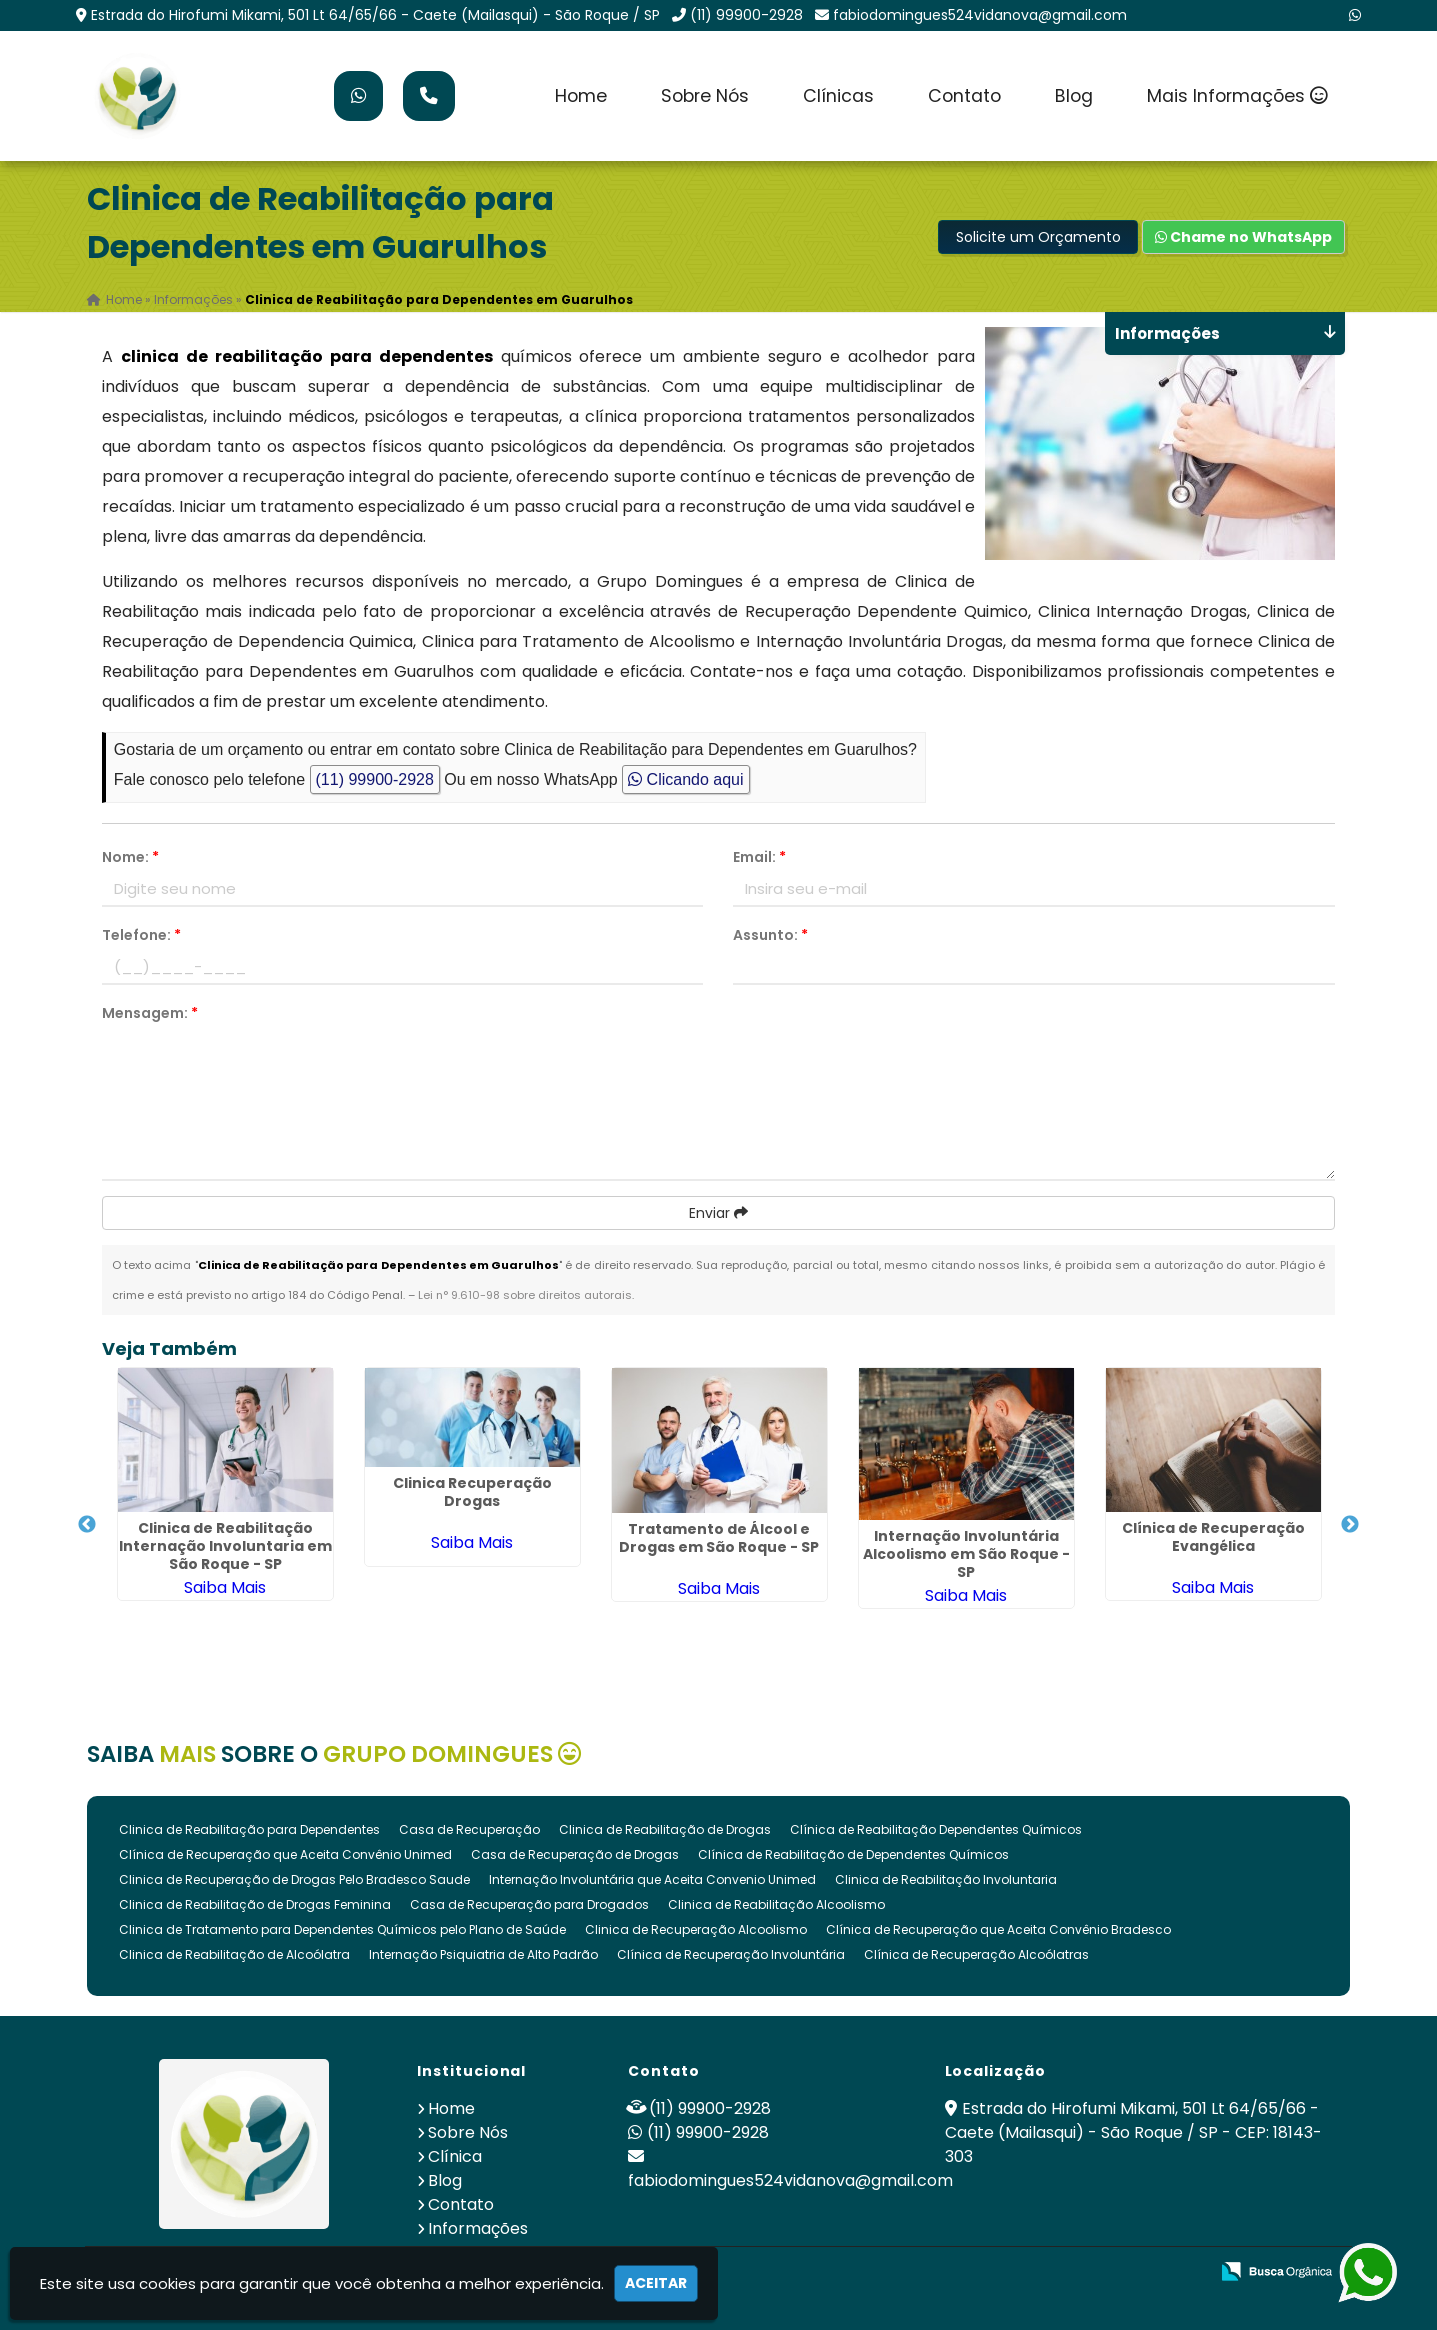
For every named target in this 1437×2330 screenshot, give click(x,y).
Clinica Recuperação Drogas (472, 1491)
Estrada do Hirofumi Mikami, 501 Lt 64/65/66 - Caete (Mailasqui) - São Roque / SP (375, 15)
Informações (478, 2228)
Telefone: (141, 935)
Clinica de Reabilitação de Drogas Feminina (255, 1904)
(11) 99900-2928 (746, 15)
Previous (87, 1525)
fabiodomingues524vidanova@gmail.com (980, 15)
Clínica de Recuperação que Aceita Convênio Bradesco (998, 1929)
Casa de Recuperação (469, 1829)
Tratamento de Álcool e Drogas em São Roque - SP (719, 1538)
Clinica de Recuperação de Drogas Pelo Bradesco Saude (294, 1879)
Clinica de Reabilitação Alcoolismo (776, 1904)
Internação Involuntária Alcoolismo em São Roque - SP (966, 1553)
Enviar (718, 1213)
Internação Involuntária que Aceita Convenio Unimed (652, 1879)
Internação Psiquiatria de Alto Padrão (483, 1954)
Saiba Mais (225, 1586)
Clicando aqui (685, 779)
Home (581, 96)
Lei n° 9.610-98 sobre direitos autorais (525, 1295)
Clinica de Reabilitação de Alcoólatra (234, 1954)
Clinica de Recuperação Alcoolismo (696, 1929)
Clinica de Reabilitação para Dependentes (249, 1829)
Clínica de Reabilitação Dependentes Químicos (936, 1829)
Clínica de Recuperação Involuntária (731, 1954)
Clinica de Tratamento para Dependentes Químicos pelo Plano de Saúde (342, 1929)
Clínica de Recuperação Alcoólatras (976, 1954)
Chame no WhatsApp (1243, 237)
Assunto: (770, 935)
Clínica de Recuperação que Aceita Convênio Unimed (285, 1854)
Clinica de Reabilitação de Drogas (665, 1829)
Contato (964, 96)
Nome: (130, 857)
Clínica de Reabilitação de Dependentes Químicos (853, 1854)
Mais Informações (1237, 96)
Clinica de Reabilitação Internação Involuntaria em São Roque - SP (225, 1545)
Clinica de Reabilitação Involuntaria (946, 1879)
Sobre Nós (705, 96)
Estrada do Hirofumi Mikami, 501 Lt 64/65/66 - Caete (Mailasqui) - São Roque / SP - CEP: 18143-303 (1133, 2132)
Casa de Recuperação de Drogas (575, 1854)
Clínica (455, 2156)
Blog (1074, 96)
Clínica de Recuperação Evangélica (1213, 1536)
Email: (759, 857)
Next (1350, 1525)
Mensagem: (150, 1013)
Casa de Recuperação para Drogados (529, 1904)
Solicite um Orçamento (1038, 237)
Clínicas (838, 96)
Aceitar (656, 2283)
